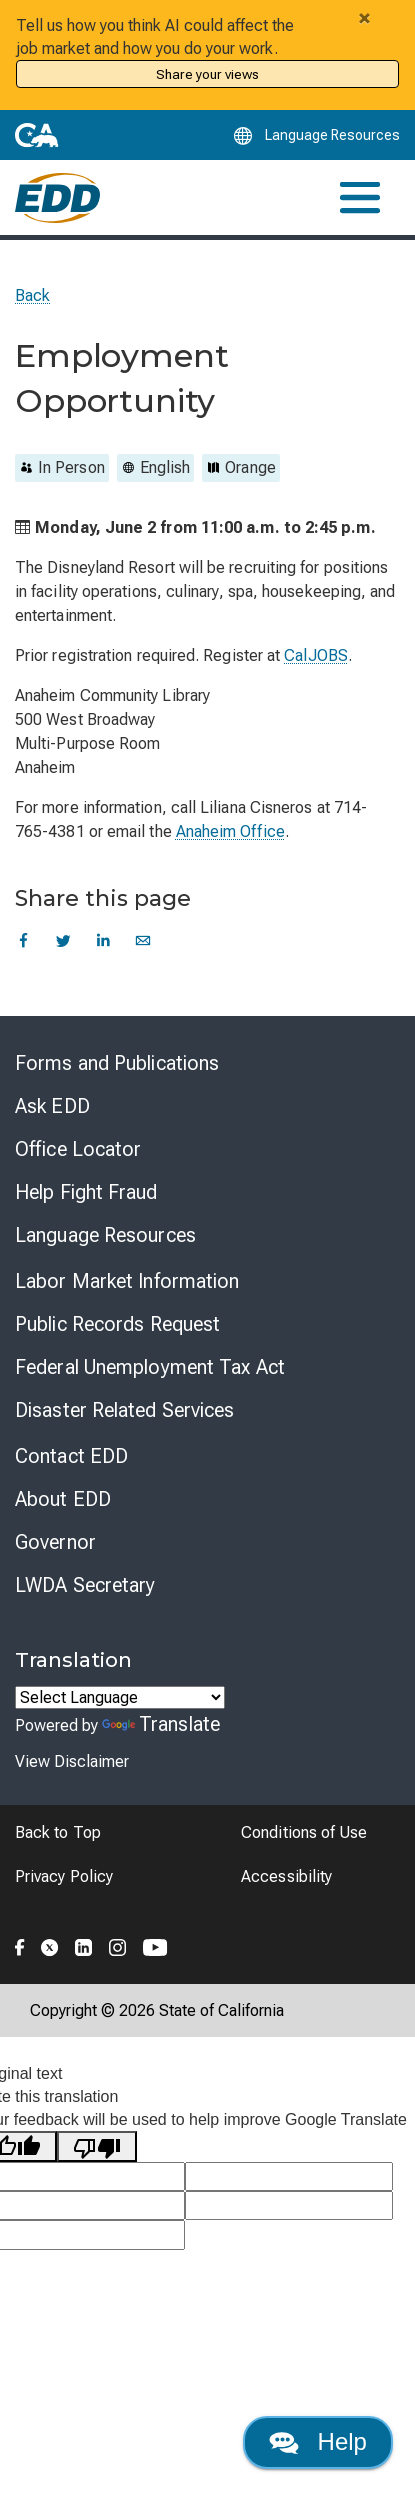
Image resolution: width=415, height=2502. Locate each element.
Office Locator (78, 1149)
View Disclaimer (72, 1761)
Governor (55, 1542)
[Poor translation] (97, 2146)
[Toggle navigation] (360, 197)
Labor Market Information (127, 1281)
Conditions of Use (304, 1832)
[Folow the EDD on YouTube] (155, 1944)
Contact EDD (71, 1456)
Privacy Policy (64, 1876)
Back (32, 295)
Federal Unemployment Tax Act (150, 1367)
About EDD (63, 1499)
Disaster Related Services (125, 1410)
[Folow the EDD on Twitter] (50, 1944)
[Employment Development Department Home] (57, 198)
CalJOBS (316, 655)
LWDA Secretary (85, 1585)
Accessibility (286, 1876)
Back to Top (58, 1832)
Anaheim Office (230, 831)
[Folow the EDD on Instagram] (118, 1944)
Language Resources (105, 1235)
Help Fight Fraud (86, 1192)
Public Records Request (117, 1324)
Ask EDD (52, 1106)
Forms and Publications (117, 1063)
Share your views (207, 74)
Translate (161, 1724)
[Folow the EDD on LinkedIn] (84, 1944)
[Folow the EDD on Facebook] (20, 1944)
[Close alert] (364, 18)
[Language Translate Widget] (120, 1697)
